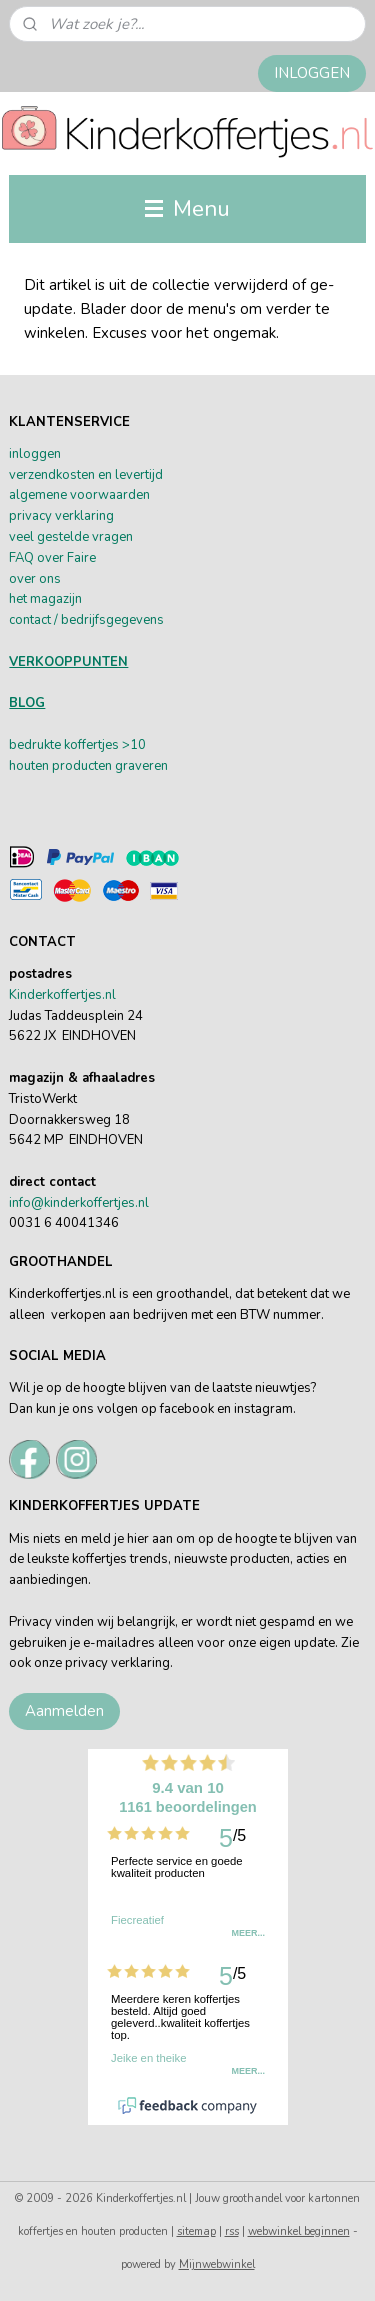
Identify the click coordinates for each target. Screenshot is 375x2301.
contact (30, 620)
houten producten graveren (88, 766)
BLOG (27, 703)
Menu (187, 208)
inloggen (35, 454)
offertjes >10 (108, 745)
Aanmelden (64, 1711)
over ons (35, 579)
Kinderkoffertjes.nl (62, 995)
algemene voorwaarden (79, 495)
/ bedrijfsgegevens (107, 620)
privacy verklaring (61, 516)
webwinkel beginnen (299, 2231)
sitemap (196, 2231)
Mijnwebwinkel (217, 2264)
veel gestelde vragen (71, 537)
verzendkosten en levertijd (86, 475)
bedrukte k (39, 745)
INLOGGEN (312, 73)
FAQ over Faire (52, 558)
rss (232, 2231)
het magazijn (45, 599)
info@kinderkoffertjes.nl (79, 1203)
